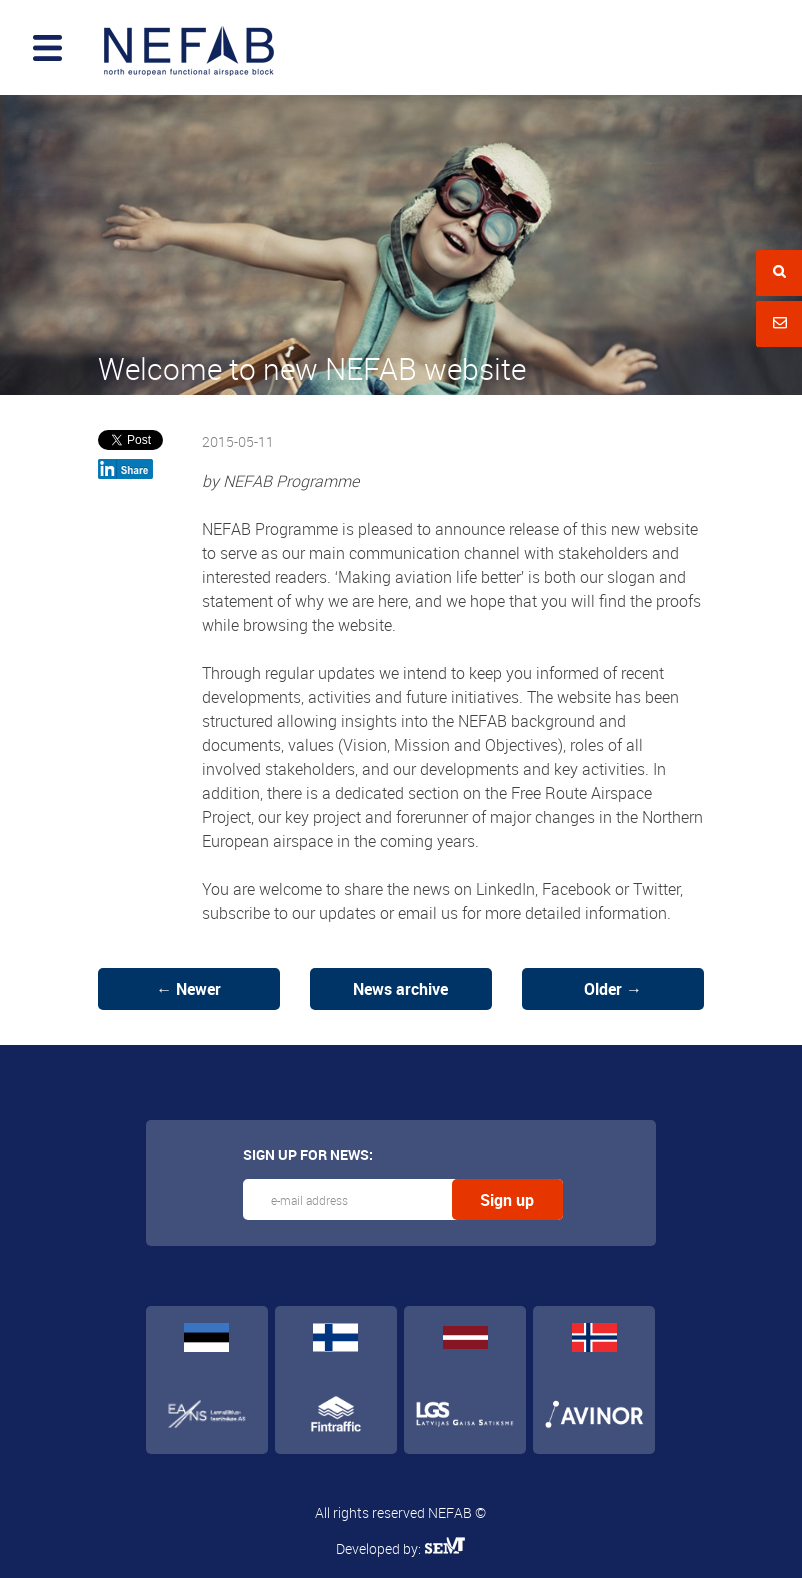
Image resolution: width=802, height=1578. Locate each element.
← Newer (188, 989)
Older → (613, 989)
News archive (400, 989)
